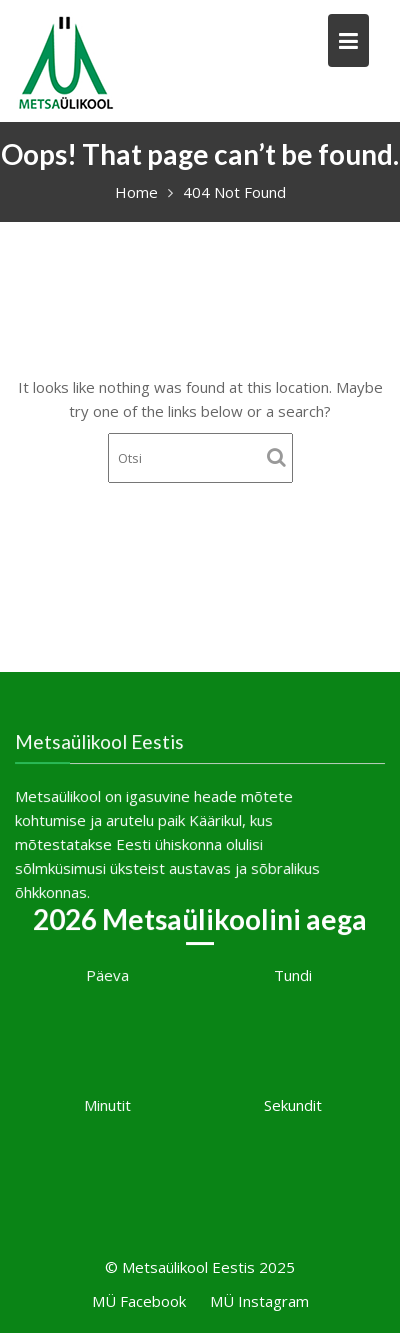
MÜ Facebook (139, 1301)
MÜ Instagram (259, 1301)
